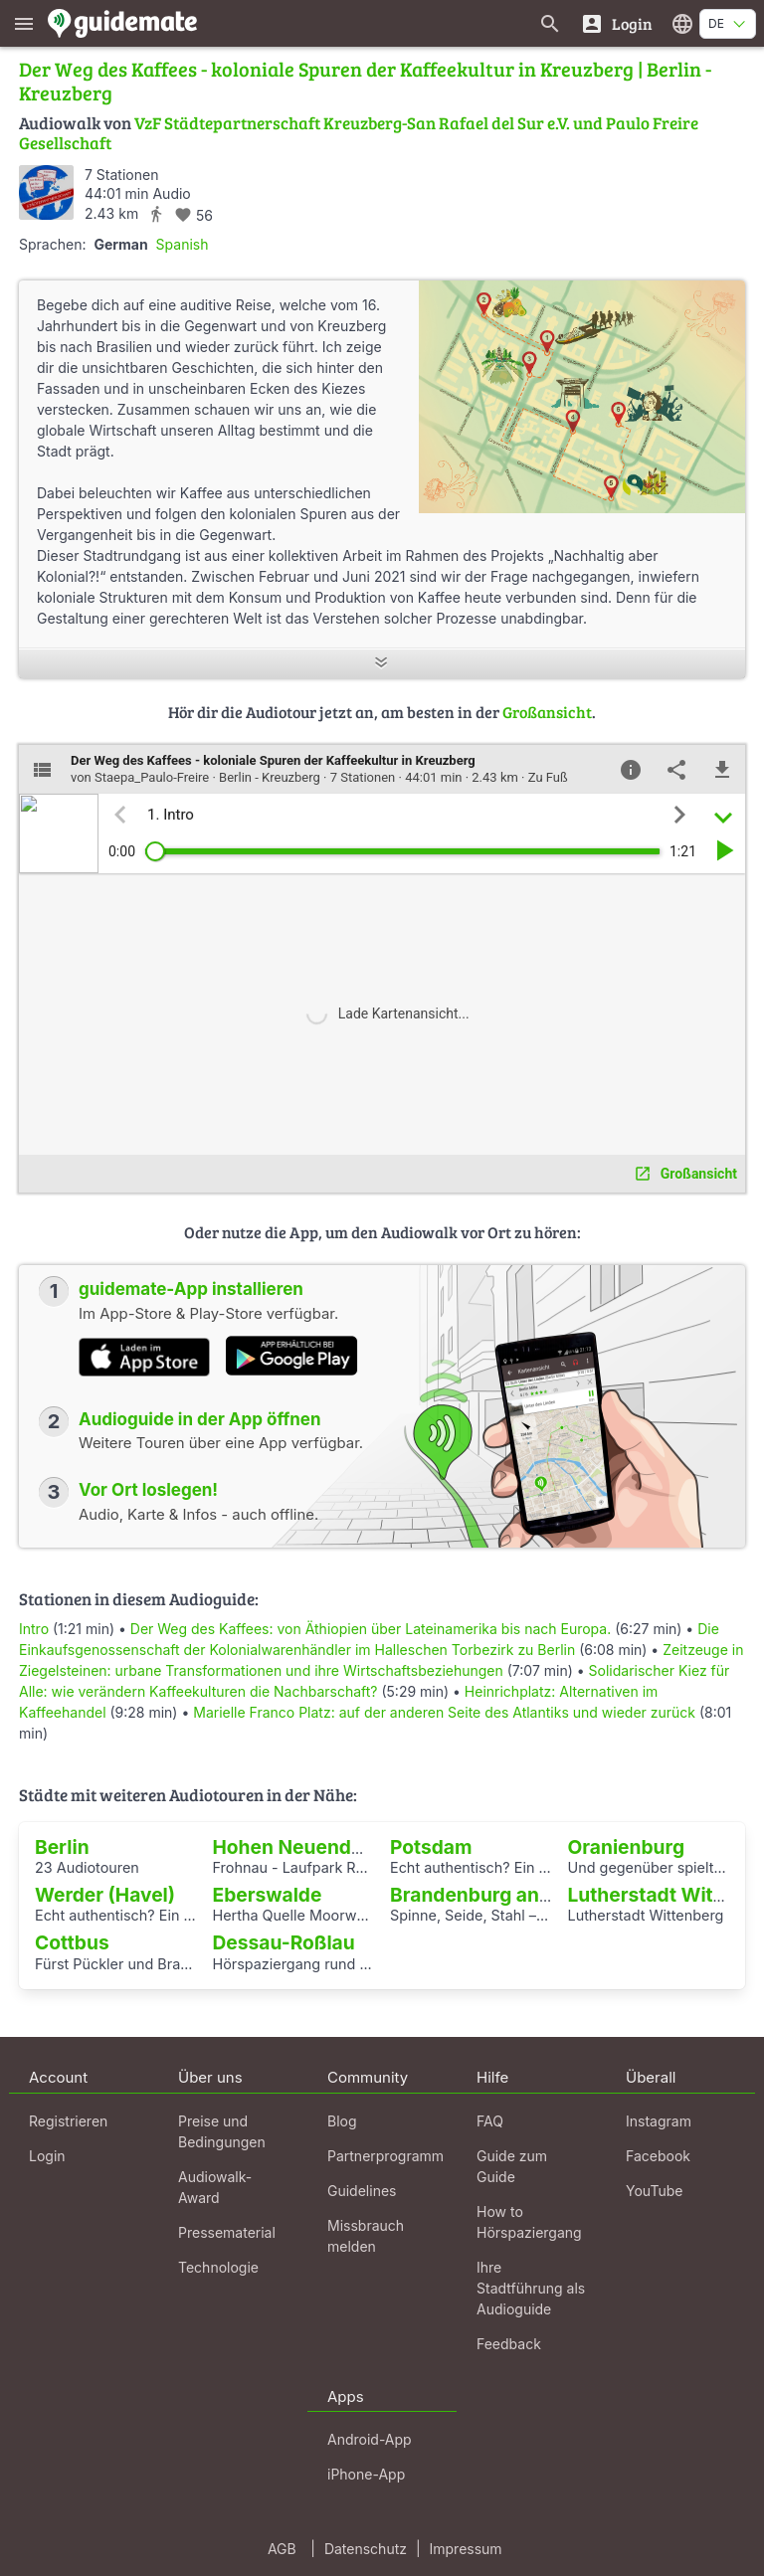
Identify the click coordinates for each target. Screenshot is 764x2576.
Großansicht (547, 711)
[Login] (616, 23)
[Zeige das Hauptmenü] (24, 23)
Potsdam (431, 1847)
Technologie (218, 2267)
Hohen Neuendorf (296, 1847)
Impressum (466, 2548)
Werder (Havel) (105, 1895)
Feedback (509, 2343)
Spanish (182, 244)
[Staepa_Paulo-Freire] (46, 192)
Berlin (62, 1847)
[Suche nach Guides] (550, 23)
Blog (342, 2121)
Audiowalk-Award (215, 2187)
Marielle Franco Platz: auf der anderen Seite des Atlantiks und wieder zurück (444, 1712)
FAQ (490, 2121)
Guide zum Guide (512, 2166)
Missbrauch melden (365, 2236)
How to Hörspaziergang (529, 2222)
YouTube (654, 2190)
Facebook (658, 2155)
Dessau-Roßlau (284, 1942)
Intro (34, 1628)
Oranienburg (626, 1847)
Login (47, 2155)
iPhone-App (366, 2474)
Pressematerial (227, 2232)
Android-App (369, 2439)
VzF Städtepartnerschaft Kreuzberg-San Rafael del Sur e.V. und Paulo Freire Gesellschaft (358, 132)
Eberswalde (267, 1895)
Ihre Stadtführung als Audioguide (531, 2288)
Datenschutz (365, 2548)
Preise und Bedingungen (222, 2131)
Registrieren (68, 2121)
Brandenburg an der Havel (511, 1895)
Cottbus (72, 1942)
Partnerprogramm (385, 2155)
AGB (282, 2548)
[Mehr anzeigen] (382, 663)
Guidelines (361, 2190)
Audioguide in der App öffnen (200, 1419)
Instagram (658, 2121)
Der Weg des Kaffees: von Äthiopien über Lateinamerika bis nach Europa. (370, 1628)
